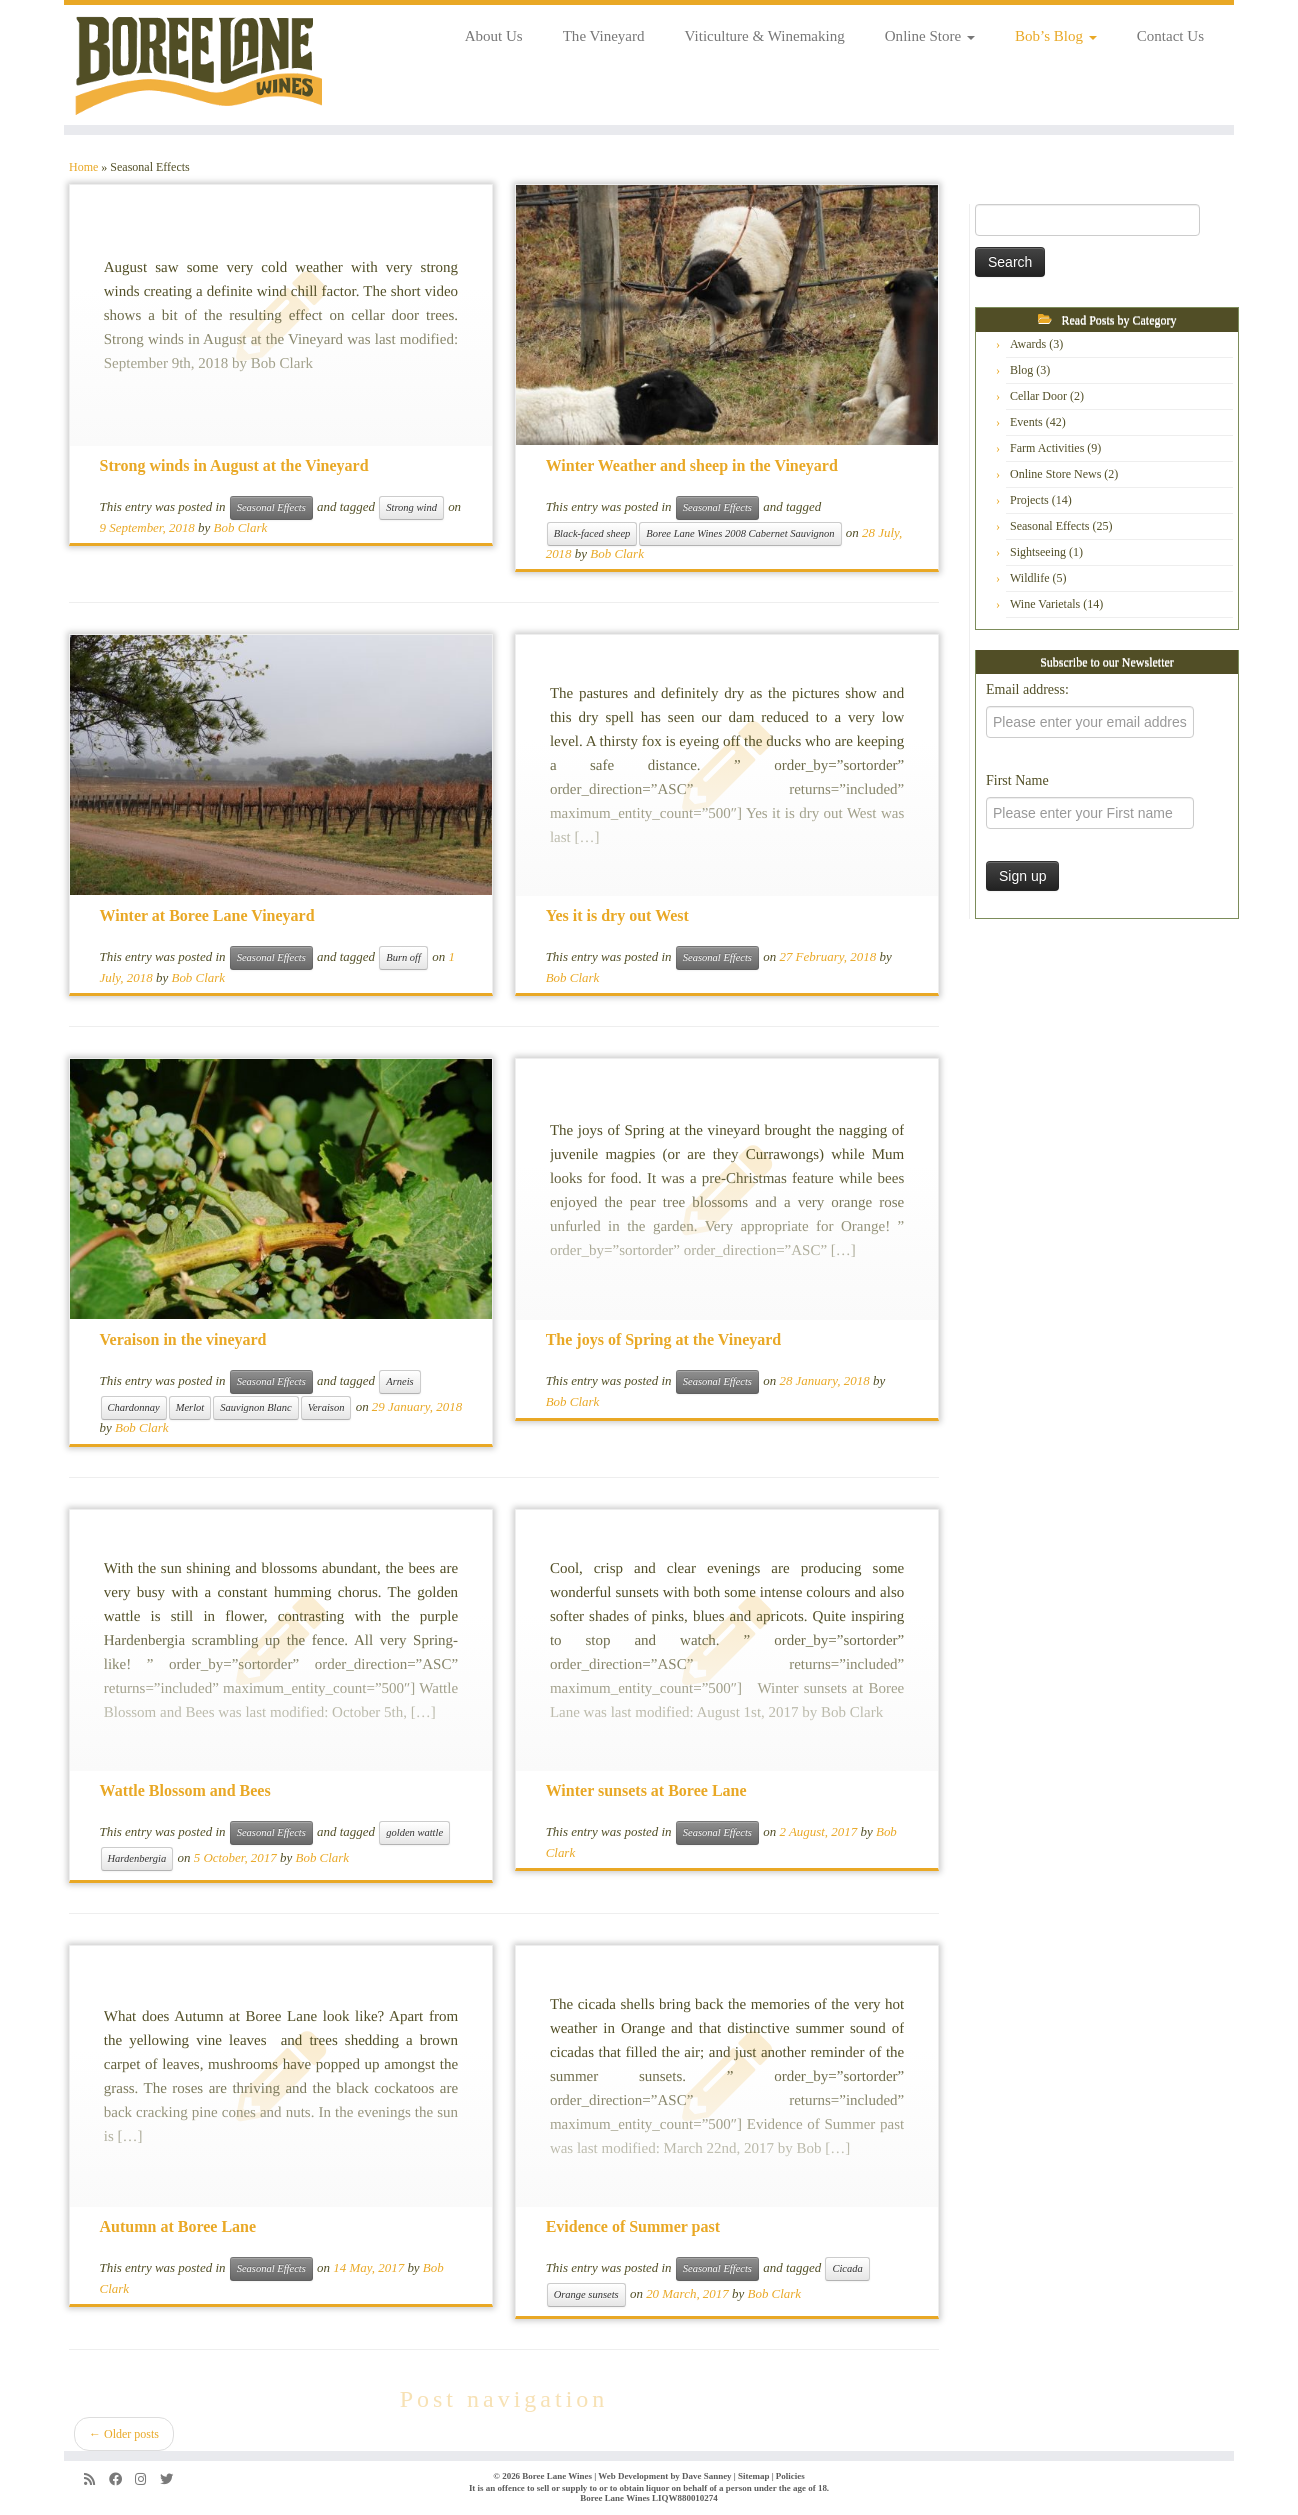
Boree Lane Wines (557, 2476)
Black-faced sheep (592, 533)
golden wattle (414, 1832)
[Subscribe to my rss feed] (96, 2479)
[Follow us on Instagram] (147, 2479)
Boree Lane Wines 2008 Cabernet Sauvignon (740, 533)
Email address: (1027, 689)
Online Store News (1055, 474)
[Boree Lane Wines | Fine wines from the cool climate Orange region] (199, 65)
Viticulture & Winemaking (765, 36)
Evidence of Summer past (633, 2226)
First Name (1017, 780)
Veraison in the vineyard (183, 1339)
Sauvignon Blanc (255, 1407)
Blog (1021, 370)
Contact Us (1170, 36)
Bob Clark (241, 527)
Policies (790, 2476)
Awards (1028, 344)
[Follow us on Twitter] (173, 2479)
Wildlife (1030, 578)
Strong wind (411, 507)
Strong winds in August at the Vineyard (234, 465)
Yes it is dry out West (617, 915)
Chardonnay (134, 1407)
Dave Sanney (707, 2476)
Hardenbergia (137, 1858)
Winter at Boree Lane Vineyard (207, 915)
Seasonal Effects (271, 507)
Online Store (930, 36)
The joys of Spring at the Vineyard (664, 1339)
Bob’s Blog (1056, 36)
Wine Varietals (1045, 604)
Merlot (190, 1407)
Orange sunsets (586, 2294)
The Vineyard (604, 36)
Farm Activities (1047, 448)
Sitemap (753, 2476)
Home (83, 167)
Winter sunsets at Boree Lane (646, 1790)
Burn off (403, 957)
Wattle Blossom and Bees (185, 1790)
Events (1026, 422)
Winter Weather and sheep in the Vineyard (692, 465)
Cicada (847, 2268)
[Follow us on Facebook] (122, 2479)
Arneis (399, 1381)
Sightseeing (1038, 552)
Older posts (124, 2434)
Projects (1029, 500)
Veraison (326, 1407)
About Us (494, 36)
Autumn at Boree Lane (178, 2226)
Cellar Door (1038, 396)
